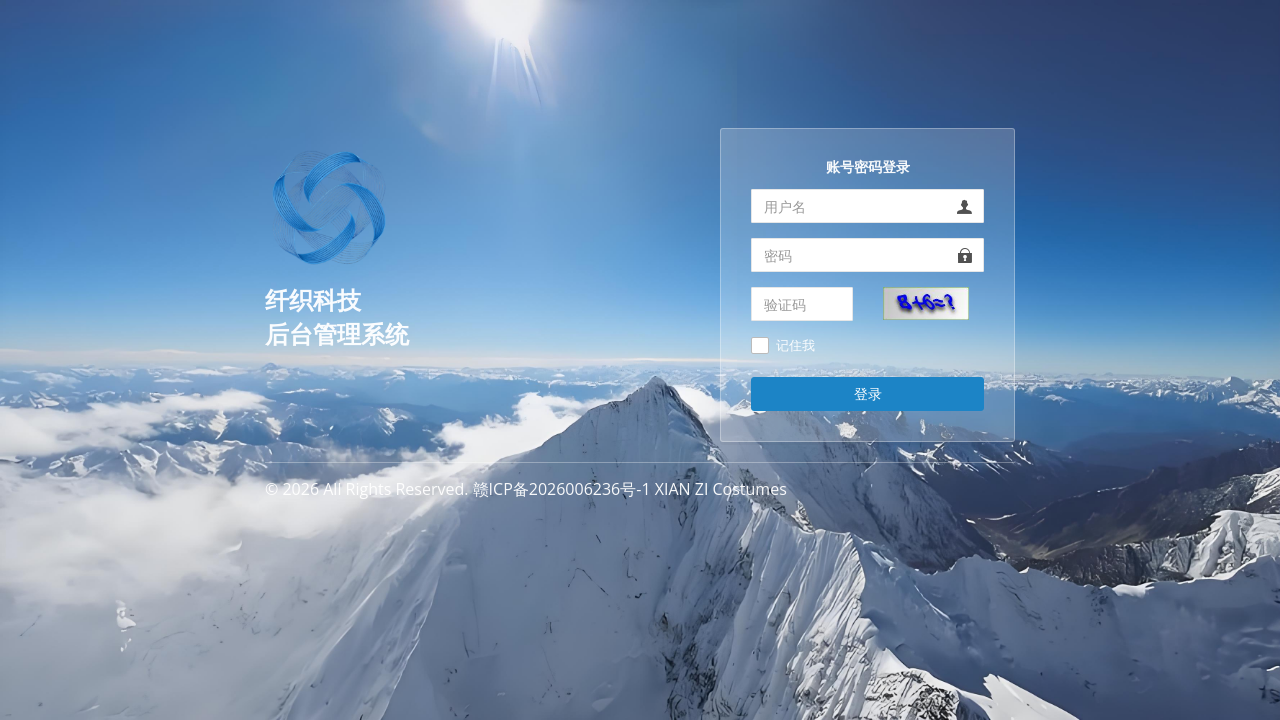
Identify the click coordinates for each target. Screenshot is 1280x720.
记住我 (795, 346)
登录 (868, 393)
